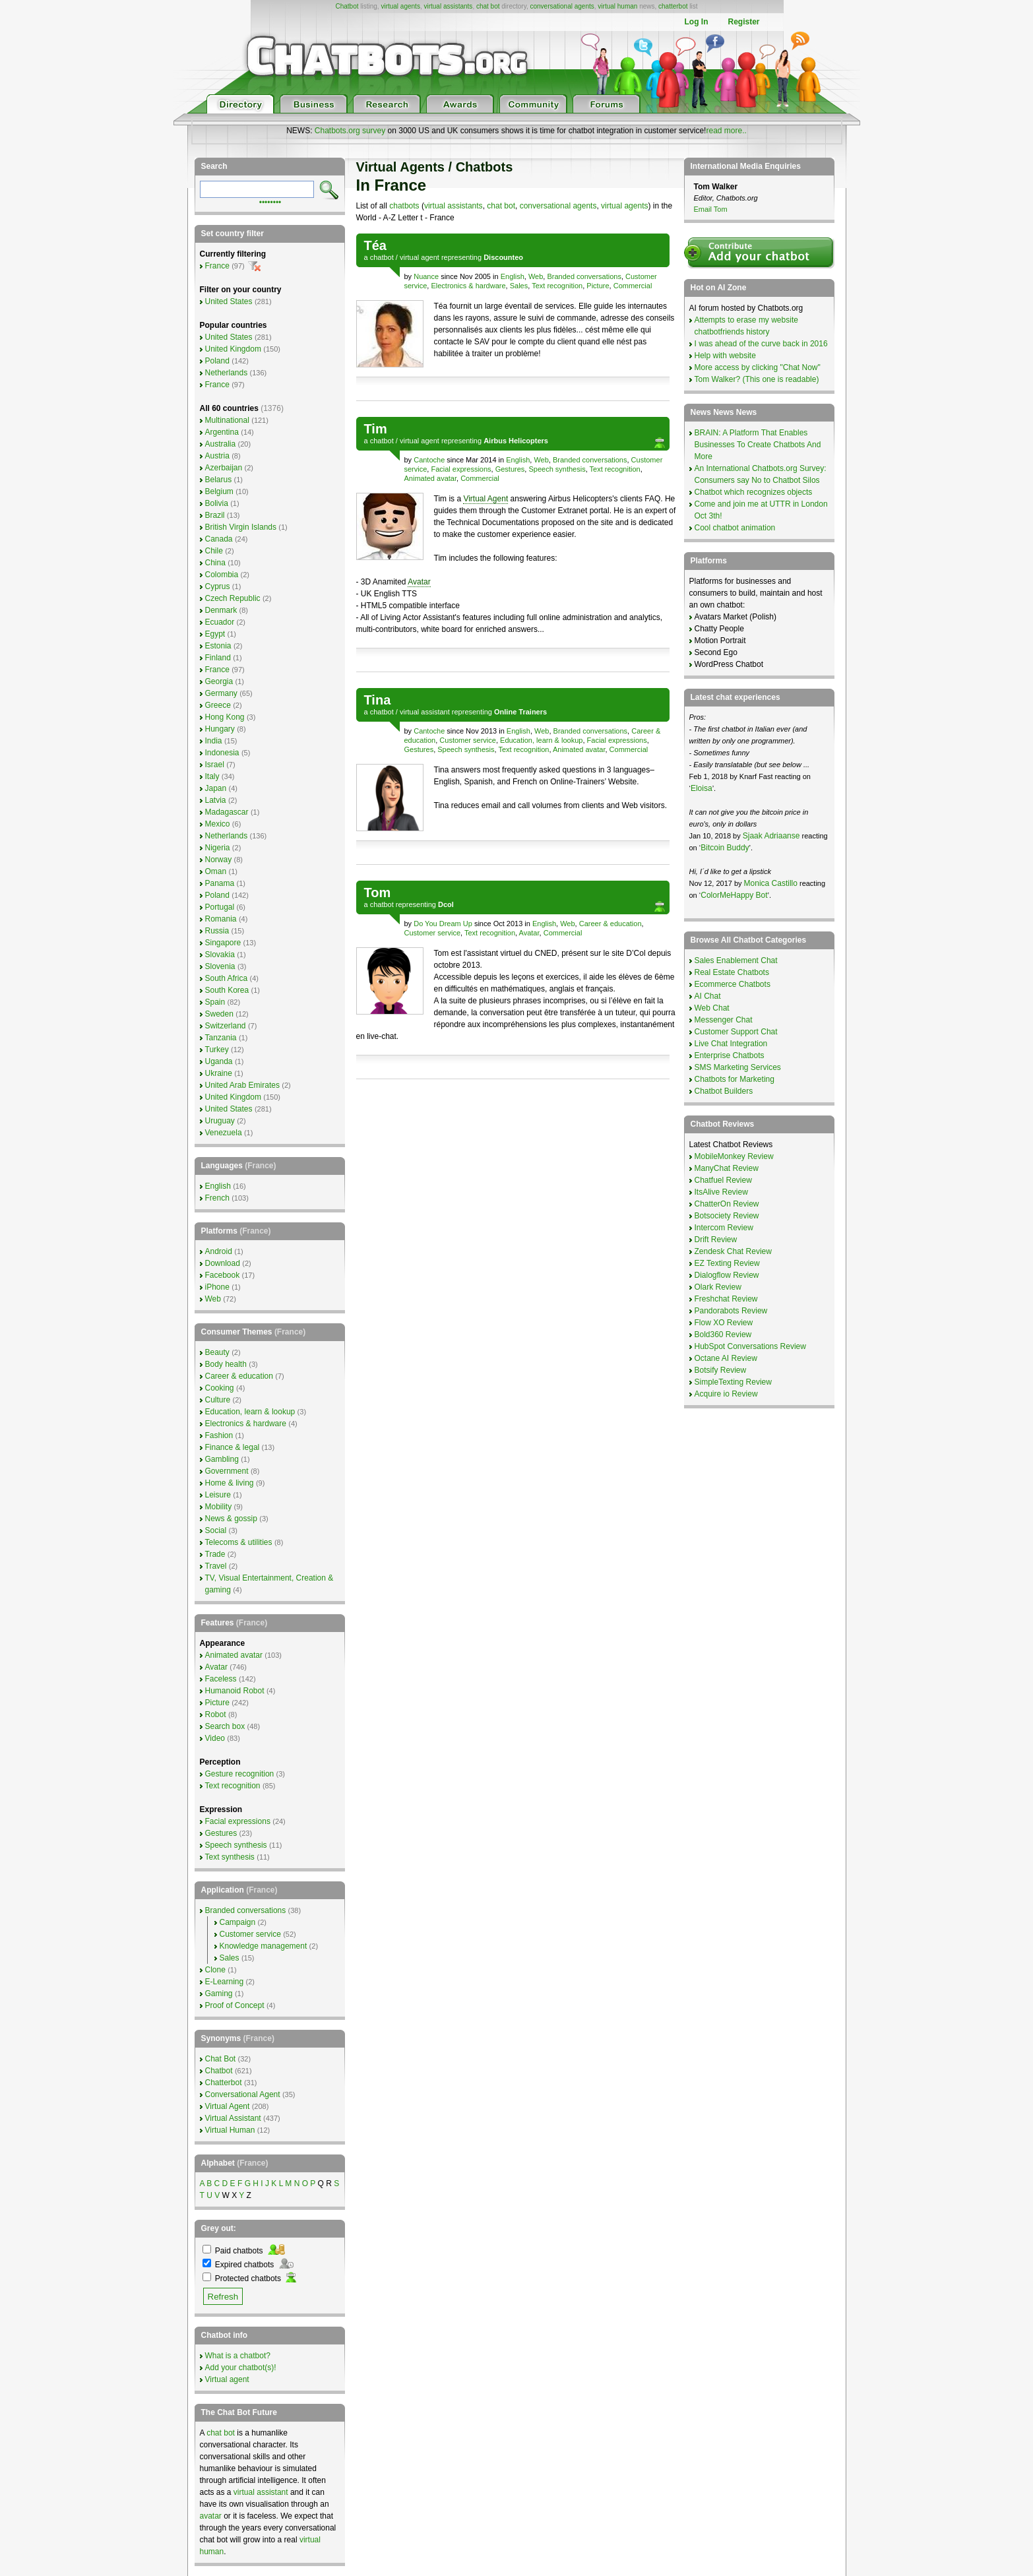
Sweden (219, 1014)
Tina (377, 700)
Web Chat (712, 1008)
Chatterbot (223, 2082)
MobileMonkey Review (734, 1156)
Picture (597, 286)
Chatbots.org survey (350, 130)
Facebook (222, 1275)
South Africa (226, 978)
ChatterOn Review (727, 1204)
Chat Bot (220, 2058)
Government (227, 1471)
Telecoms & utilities (238, 1542)
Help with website (725, 355)
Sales (519, 286)
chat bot (488, 6)
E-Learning (224, 1981)
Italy (212, 776)
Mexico (217, 824)
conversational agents (562, 6)
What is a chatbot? (237, 2355)
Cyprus (217, 586)
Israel (214, 764)
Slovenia (220, 966)
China (215, 562)
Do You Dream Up (443, 923)
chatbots (404, 205)
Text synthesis (230, 1857)
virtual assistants (447, 6)
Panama (220, 883)
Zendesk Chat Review (733, 1251)
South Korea (227, 990)
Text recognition (557, 286)
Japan (216, 788)
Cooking (219, 1388)
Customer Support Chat (736, 1031)
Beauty (217, 1352)
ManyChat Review (727, 1168)
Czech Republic (233, 598)
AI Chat (708, 996)
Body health (226, 1364)
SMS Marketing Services (738, 1067)
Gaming (219, 1993)
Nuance (426, 276)
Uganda (219, 1061)
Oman (216, 871)
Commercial (632, 286)
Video (215, 1738)
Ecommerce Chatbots (732, 984)
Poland (217, 360)
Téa (375, 245)
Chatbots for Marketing (734, 1079)
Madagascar (227, 812)
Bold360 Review (723, 1334)
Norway (218, 859)
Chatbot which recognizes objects (754, 492)
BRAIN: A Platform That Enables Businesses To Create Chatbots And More (758, 444)
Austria (217, 455)
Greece (218, 705)
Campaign (238, 1922)
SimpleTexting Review (733, 1382)
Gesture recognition (239, 1773)
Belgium (219, 491)
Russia (217, 930)
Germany (221, 693)
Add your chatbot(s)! (240, 2367)
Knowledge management (263, 1946)
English (512, 276)
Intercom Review (724, 1227)
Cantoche (429, 460)
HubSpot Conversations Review (750, 1346)
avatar (211, 2516)
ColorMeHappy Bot (734, 895)
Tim (375, 429)
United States (229, 301)
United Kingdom (233, 349)
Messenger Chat (724, 1019)
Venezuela (223, 1132)
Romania (221, 919)
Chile (214, 550)
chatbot (382, 257)
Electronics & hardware (468, 286)
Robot (215, 1714)
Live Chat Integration (731, 1043)
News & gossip (231, 1518)
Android (218, 1251)
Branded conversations (584, 276)
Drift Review (716, 1239)
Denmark (221, 610)
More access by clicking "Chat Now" (758, 367)
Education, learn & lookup (541, 740)
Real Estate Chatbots (732, 972)
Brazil (215, 515)
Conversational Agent (242, 2094)
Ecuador (220, 622)
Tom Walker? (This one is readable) (757, 379)
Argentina (222, 432)
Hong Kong (225, 717)
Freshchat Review (726, 1299)
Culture (218, 1399)
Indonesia (222, 752)
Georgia (219, 681)
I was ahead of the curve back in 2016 (761, 343)
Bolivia (216, 503)
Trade (215, 1554)
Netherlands (226, 372)
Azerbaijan (224, 467)
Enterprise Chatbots (730, 1055)
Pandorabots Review (731, 1310)
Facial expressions (461, 469)
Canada (219, 539)
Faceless (221, 1678)
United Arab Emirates (242, 1085)
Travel (216, 1566)
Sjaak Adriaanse (771, 835)
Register (743, 21)
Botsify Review (721, 1370)
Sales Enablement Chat (736, 960)
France (217, 265)
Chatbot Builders (724, 1091)
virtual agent (419, 257)
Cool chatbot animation (735, 527)
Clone (215, 1969)
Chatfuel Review (723, 1180)
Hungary (220, 729)
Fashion (219, 1435)
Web (535, 276)
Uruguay (220, 1120)
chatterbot (672, 6)
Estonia (218, 645)
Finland (218, 657)
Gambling (222, 1459)
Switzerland (225, 1025)
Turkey (217, 1049)
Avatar (419, 581)
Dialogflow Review (727, 1275)
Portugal (220, 907)
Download (222, 1263)
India (213, 740)
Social (216, 1530)
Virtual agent (227, 2379)
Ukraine (218, 1073)
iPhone (217, 1287)
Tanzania (221, 1037)
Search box (225, 1726)
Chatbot (346, 6)
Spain (215, 1002)
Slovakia (220, 954)
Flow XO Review (724, 1322)
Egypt (215, 634)
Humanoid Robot (235, 1690)
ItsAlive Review (721, 1192)
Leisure (218, 1494)
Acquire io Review (726, 1393)
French (217, 1198)
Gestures (510, 469)
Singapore (223, 942)
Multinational (227, 420)
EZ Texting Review (727, 1263)
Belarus (218, 479)
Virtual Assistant (233, 2118)
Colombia (222, 574)
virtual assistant (425, 712)
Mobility (218, 1506)
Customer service (467, 740)
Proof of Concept (235, 2005)
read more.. (726, 130)
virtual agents (400, 6)
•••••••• (270, 201)
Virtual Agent (485, 498)
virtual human (617, 6)
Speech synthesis (556, 469)
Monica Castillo (771, 883)
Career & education (610, 923)
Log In (696, 21)
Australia (220, 444)
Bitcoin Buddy (725, 847)
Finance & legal (232, 1447)
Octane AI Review (726, 1358)
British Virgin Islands (241, 527)
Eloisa (701, 788)
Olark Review (718, 1287)
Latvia (215, 800)
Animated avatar (430, 478)
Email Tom (711, 209)
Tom (377, 892)
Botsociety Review (727, 1215)
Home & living (229, 1483)
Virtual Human (230, 2130)
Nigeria (217, 847)
